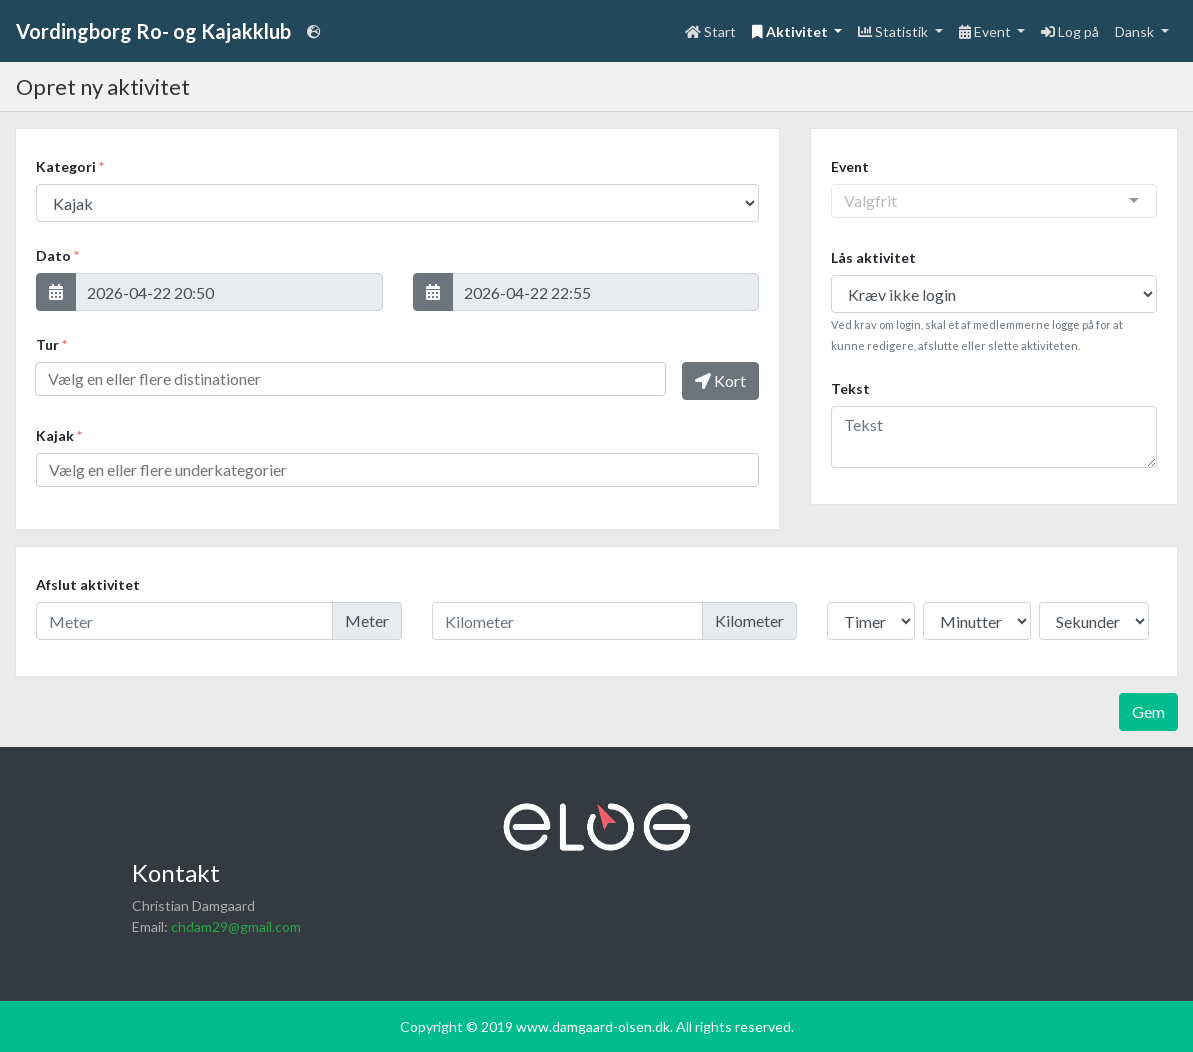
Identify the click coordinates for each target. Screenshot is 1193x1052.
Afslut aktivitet (88, 584)
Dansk (1136, 31)
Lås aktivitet (873, 257)
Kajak (59, 435)
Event (850, 166)
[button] (56, 292)
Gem (1148, 711)
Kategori (70, 166)
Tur (51, 344)
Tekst (850, 388)
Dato (57, 255)
